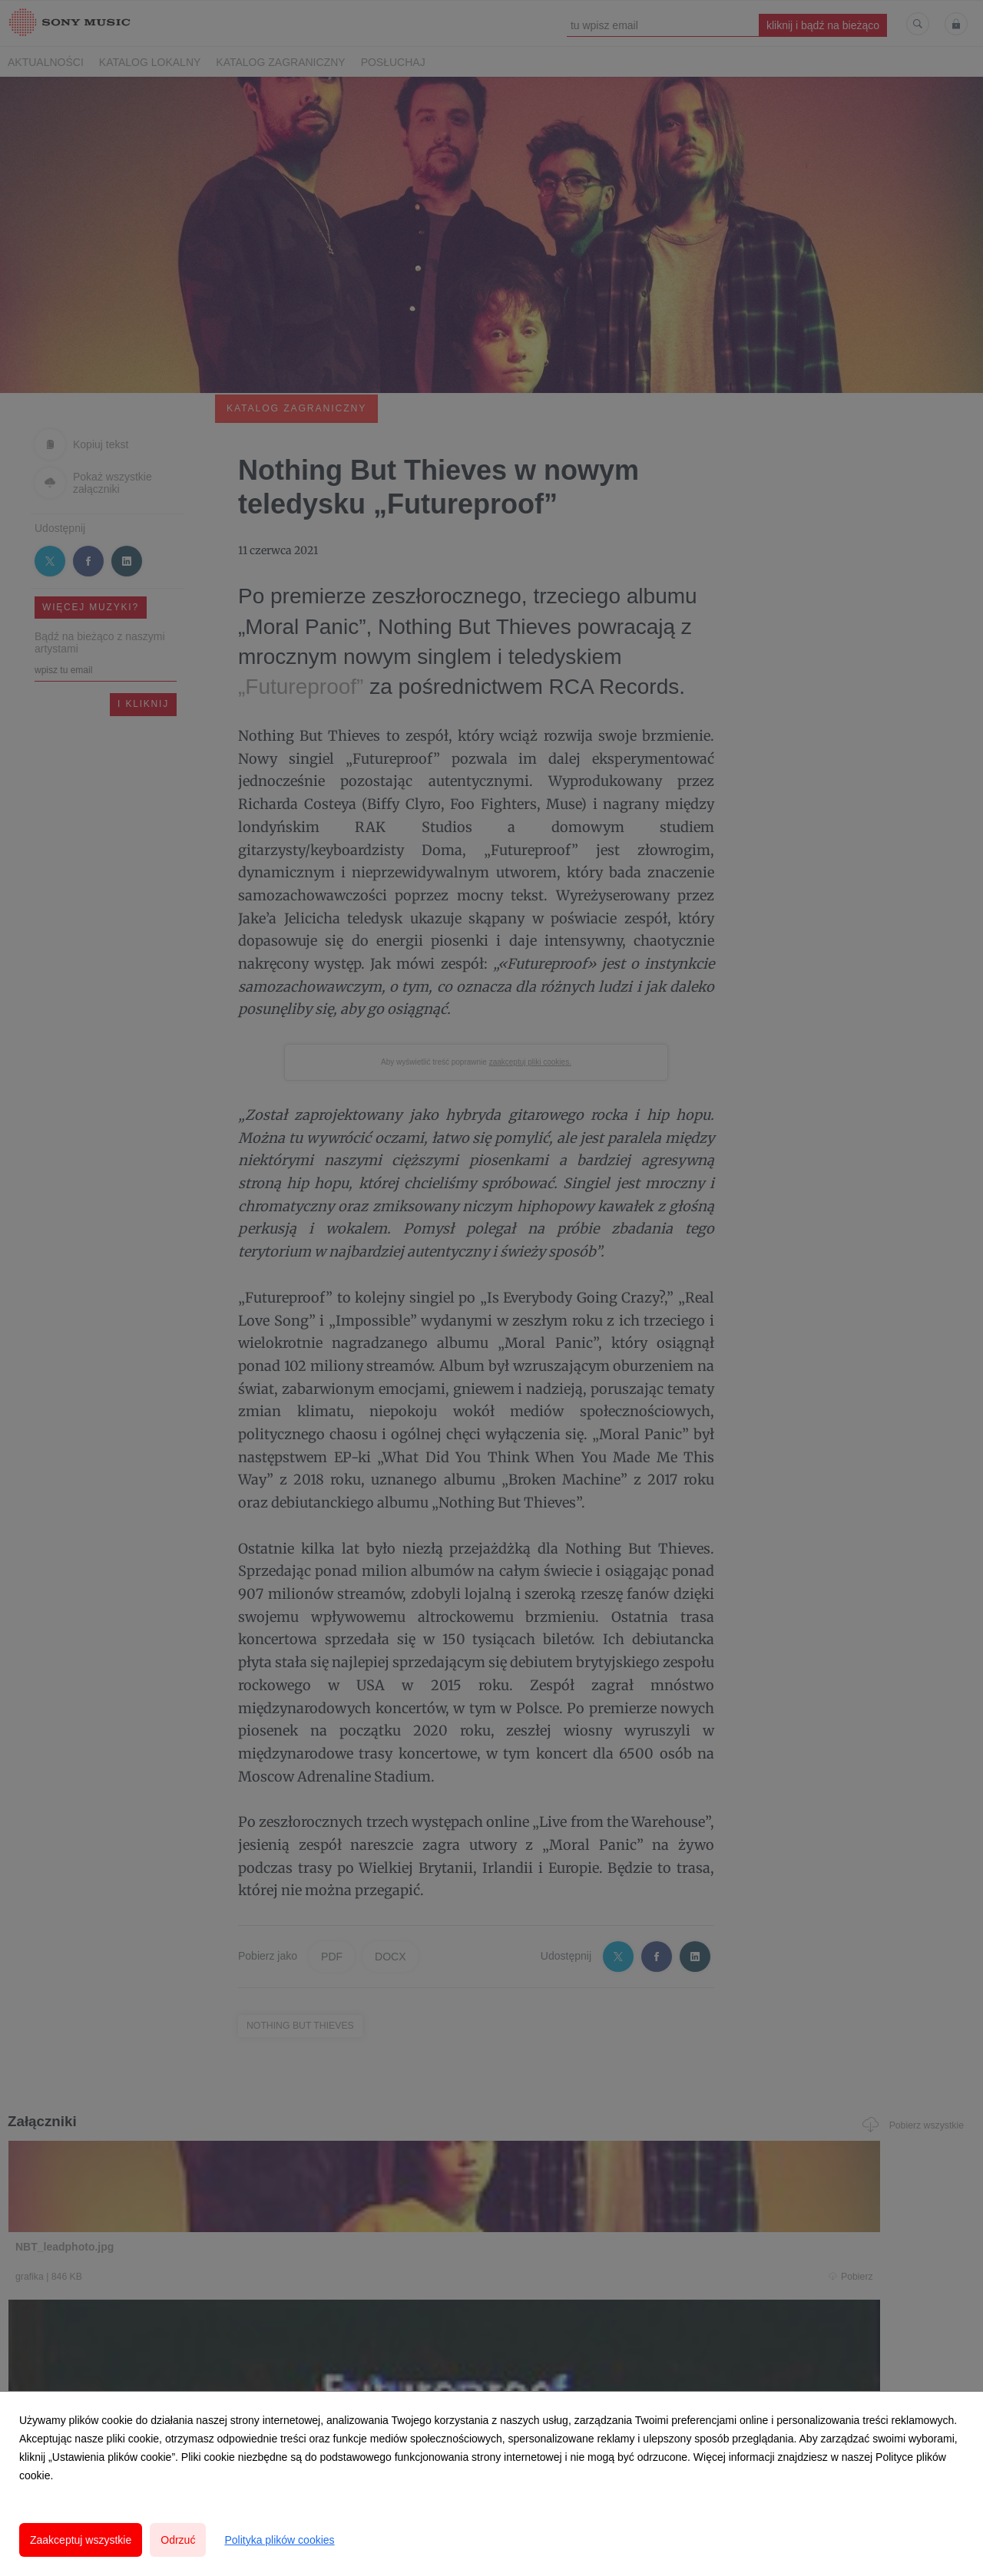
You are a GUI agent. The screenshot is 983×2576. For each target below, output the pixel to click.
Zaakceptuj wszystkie (80, 2540)
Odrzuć (178, 2540)
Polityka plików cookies (279, 2540)
